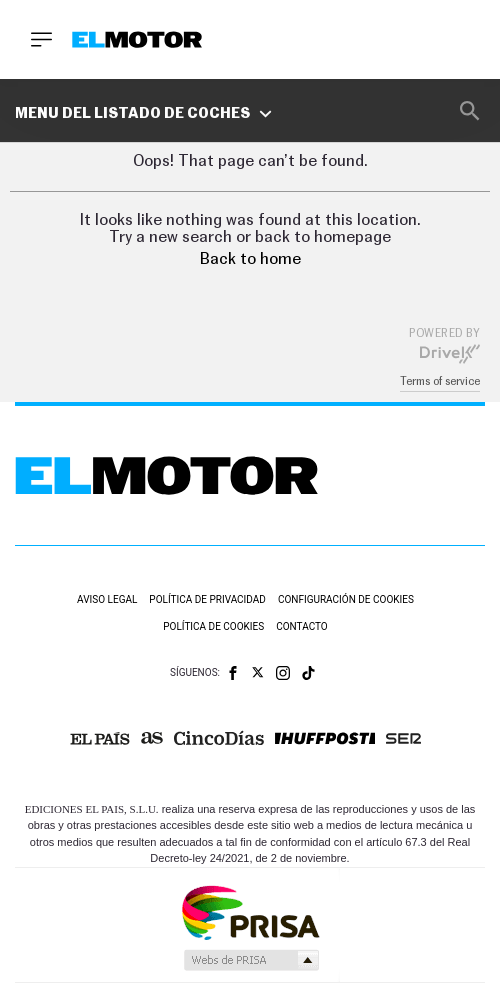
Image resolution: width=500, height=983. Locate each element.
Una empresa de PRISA (250, 911)
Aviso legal (107, 599)
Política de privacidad (207, 599)
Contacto (302, 626)
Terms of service (440, 381)
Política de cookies (213, 626)
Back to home (250, 259)
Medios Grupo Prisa (250, 960)
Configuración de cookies (346, 599)
